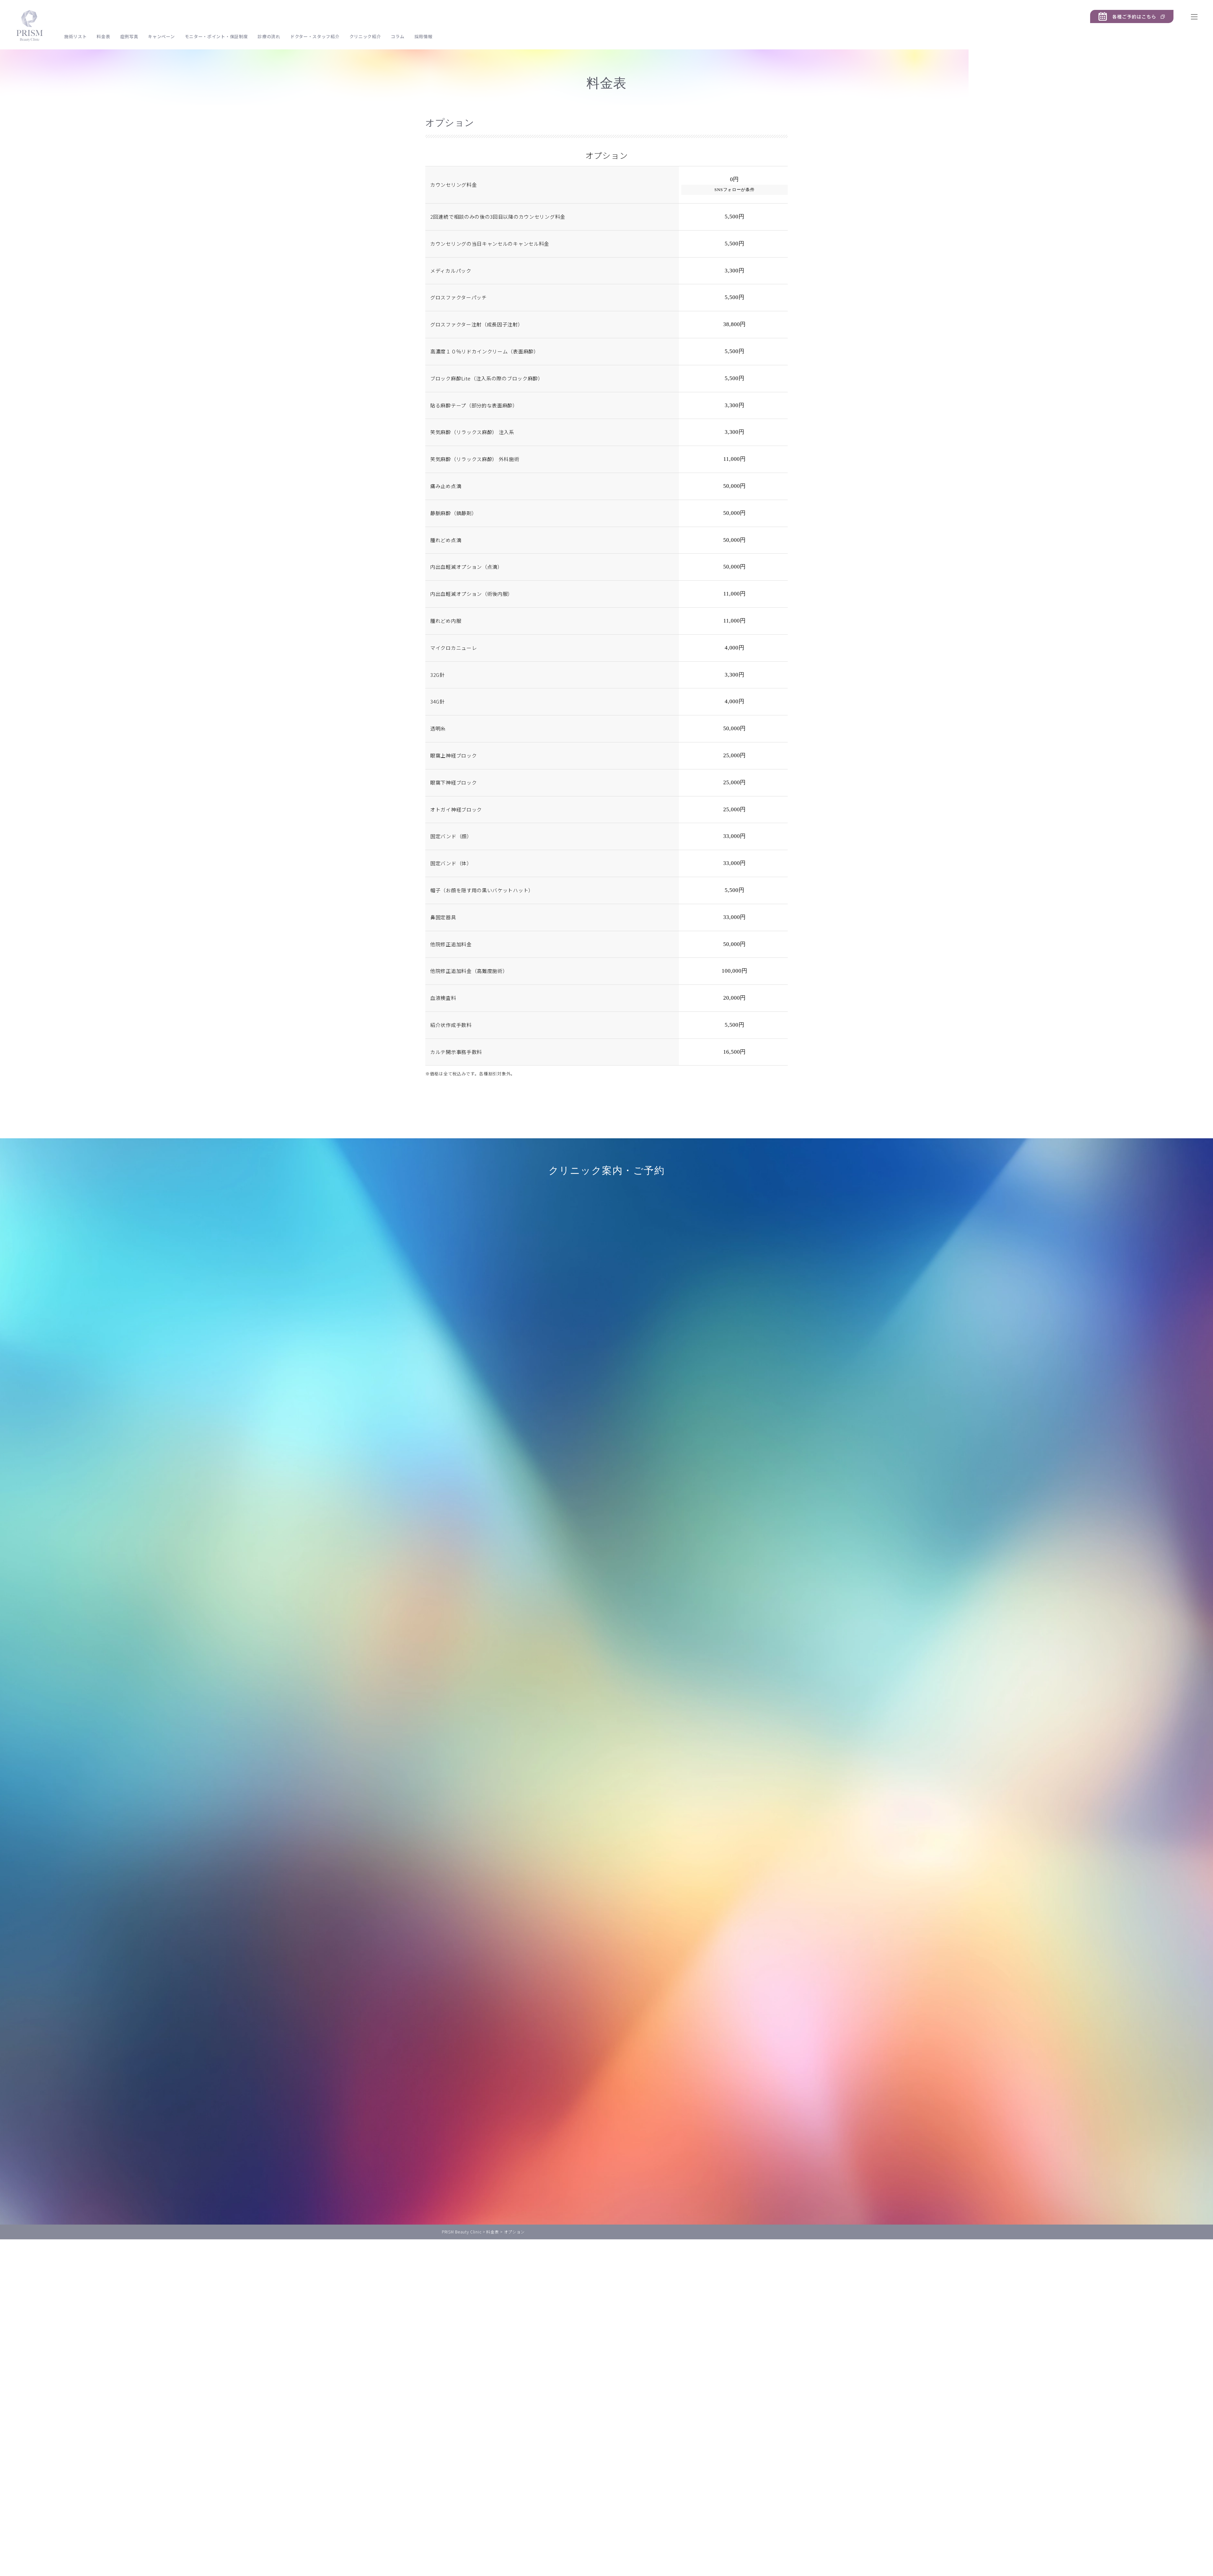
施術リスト (75, 36)
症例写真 (129, 36)
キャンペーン (161, 36)
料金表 (103, 36)
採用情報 (423, 36)
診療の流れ (269, 36)
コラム (397, 36)
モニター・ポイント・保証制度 (216, 36)
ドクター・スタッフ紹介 (315, 36)
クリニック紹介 (365, 36)
